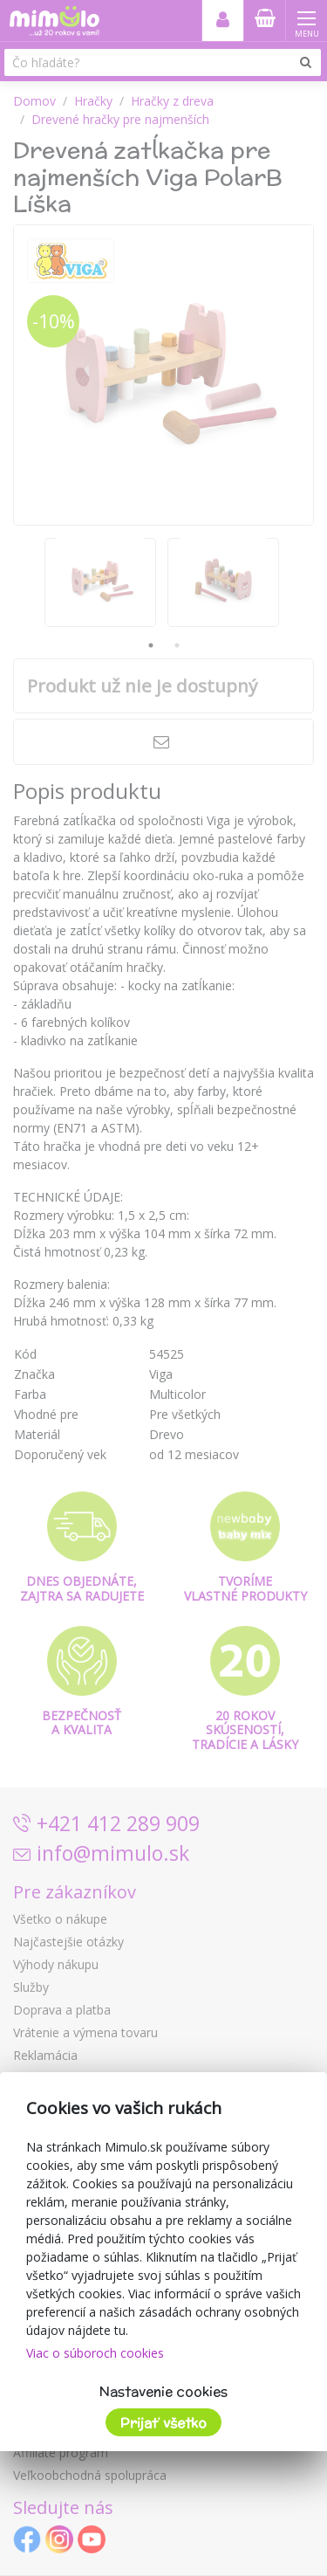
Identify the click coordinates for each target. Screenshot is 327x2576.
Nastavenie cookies (163, 2391)
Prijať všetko (163, 2423)
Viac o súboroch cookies (95, 2353)
